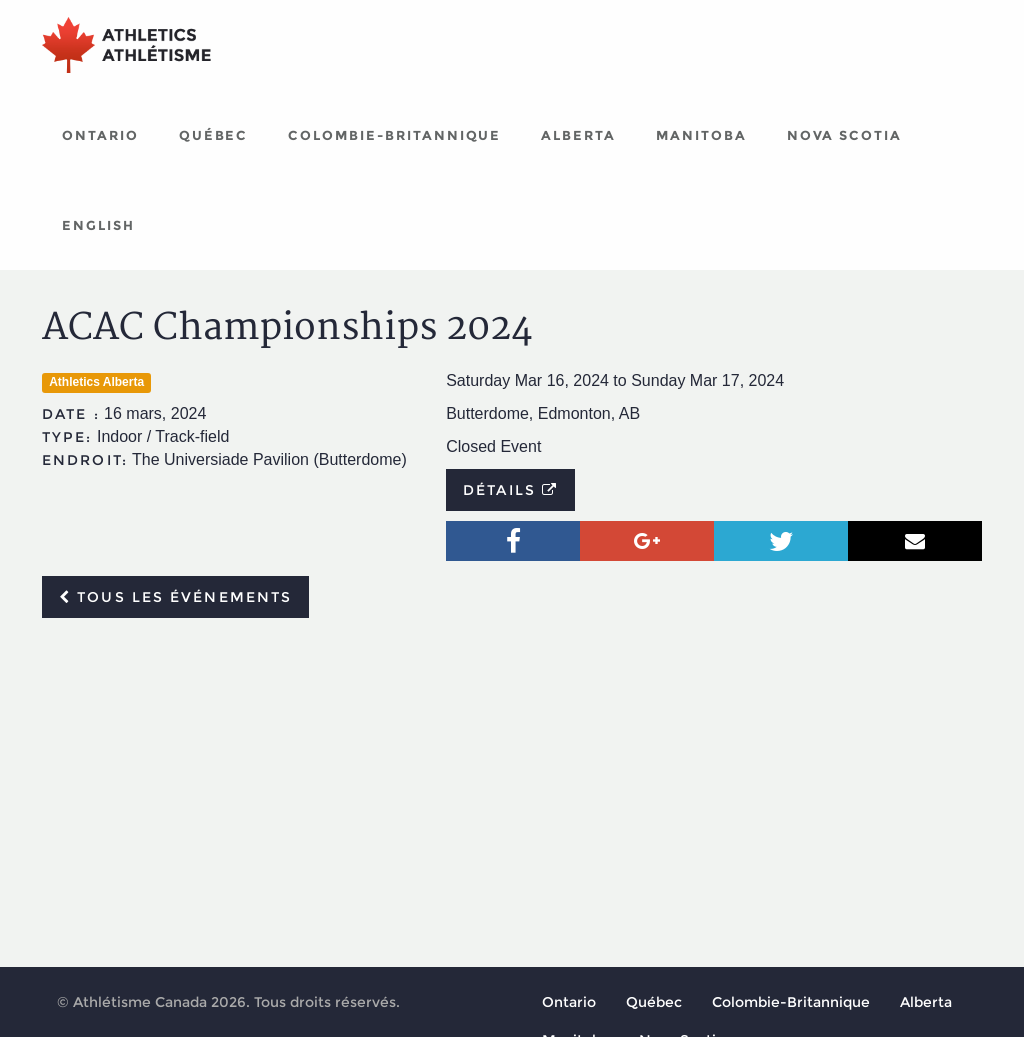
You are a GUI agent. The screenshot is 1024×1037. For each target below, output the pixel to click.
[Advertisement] (512, 783)
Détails (510, 490)
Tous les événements (175, 597)
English (98, 225)
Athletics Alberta (96, 382)
